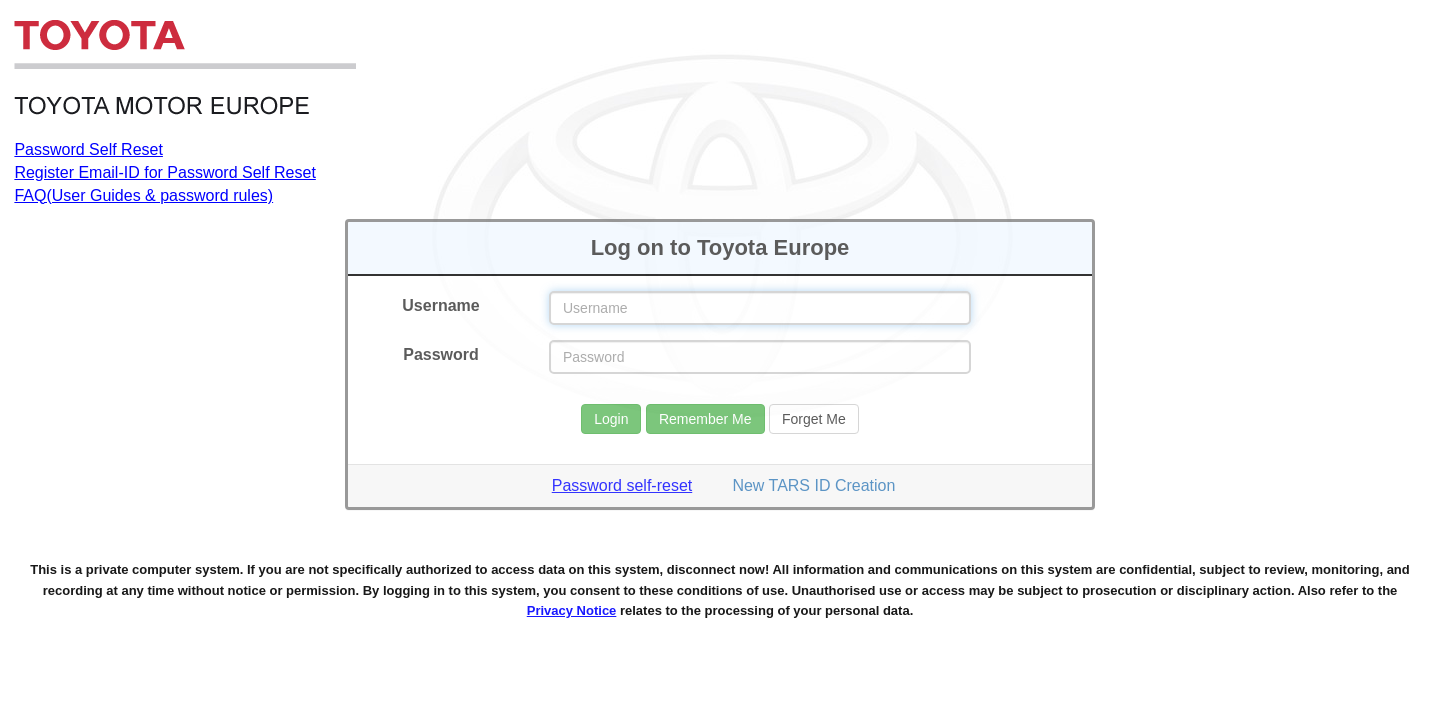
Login (611, 419)
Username (440, 305)
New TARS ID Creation (813, 485)
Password (441, 354)
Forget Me (814, 419)
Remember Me (705, 419)
